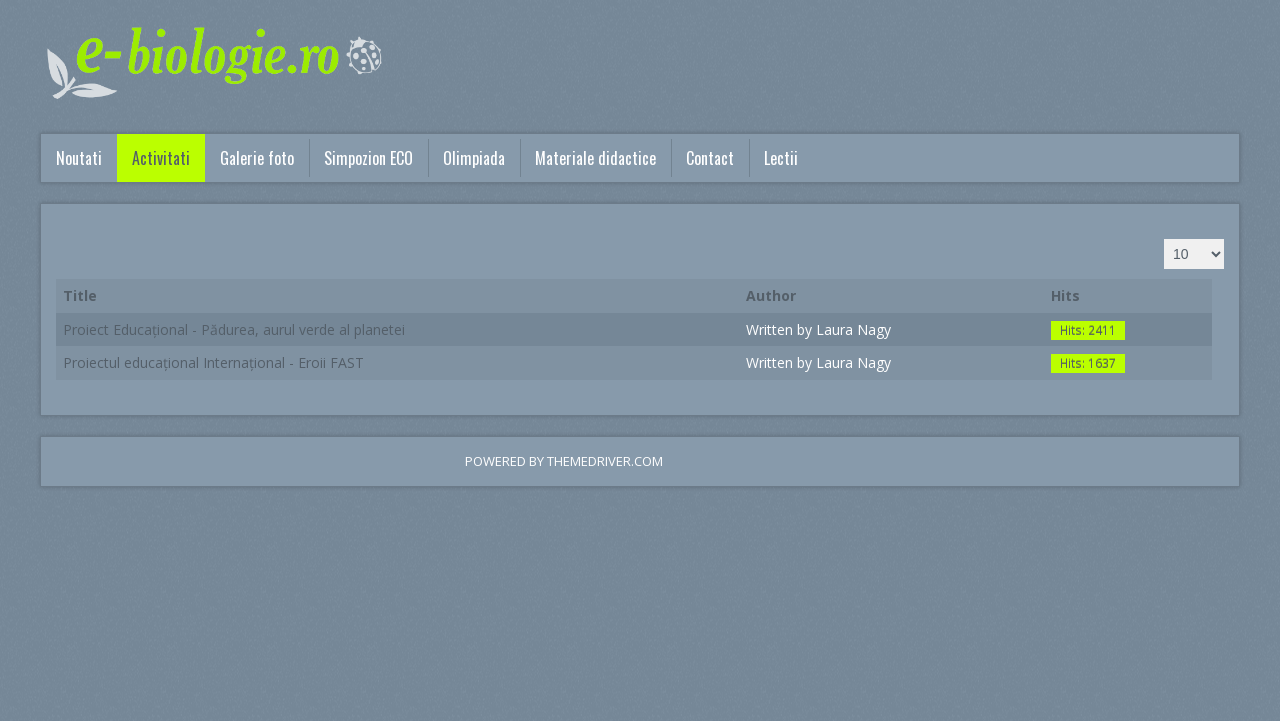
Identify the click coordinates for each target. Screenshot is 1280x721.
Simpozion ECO (368, 158)
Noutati (79, 158)
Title (80, 295)
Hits (1065, 295)
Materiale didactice (595, 158)
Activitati (161, 158)
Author (771, 295)
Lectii (781, 158)
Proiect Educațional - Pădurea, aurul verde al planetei (234, 329)
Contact (710, 158)
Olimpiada (474, 158)
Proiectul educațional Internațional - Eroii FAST (213, 362)
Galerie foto (257, 158)
